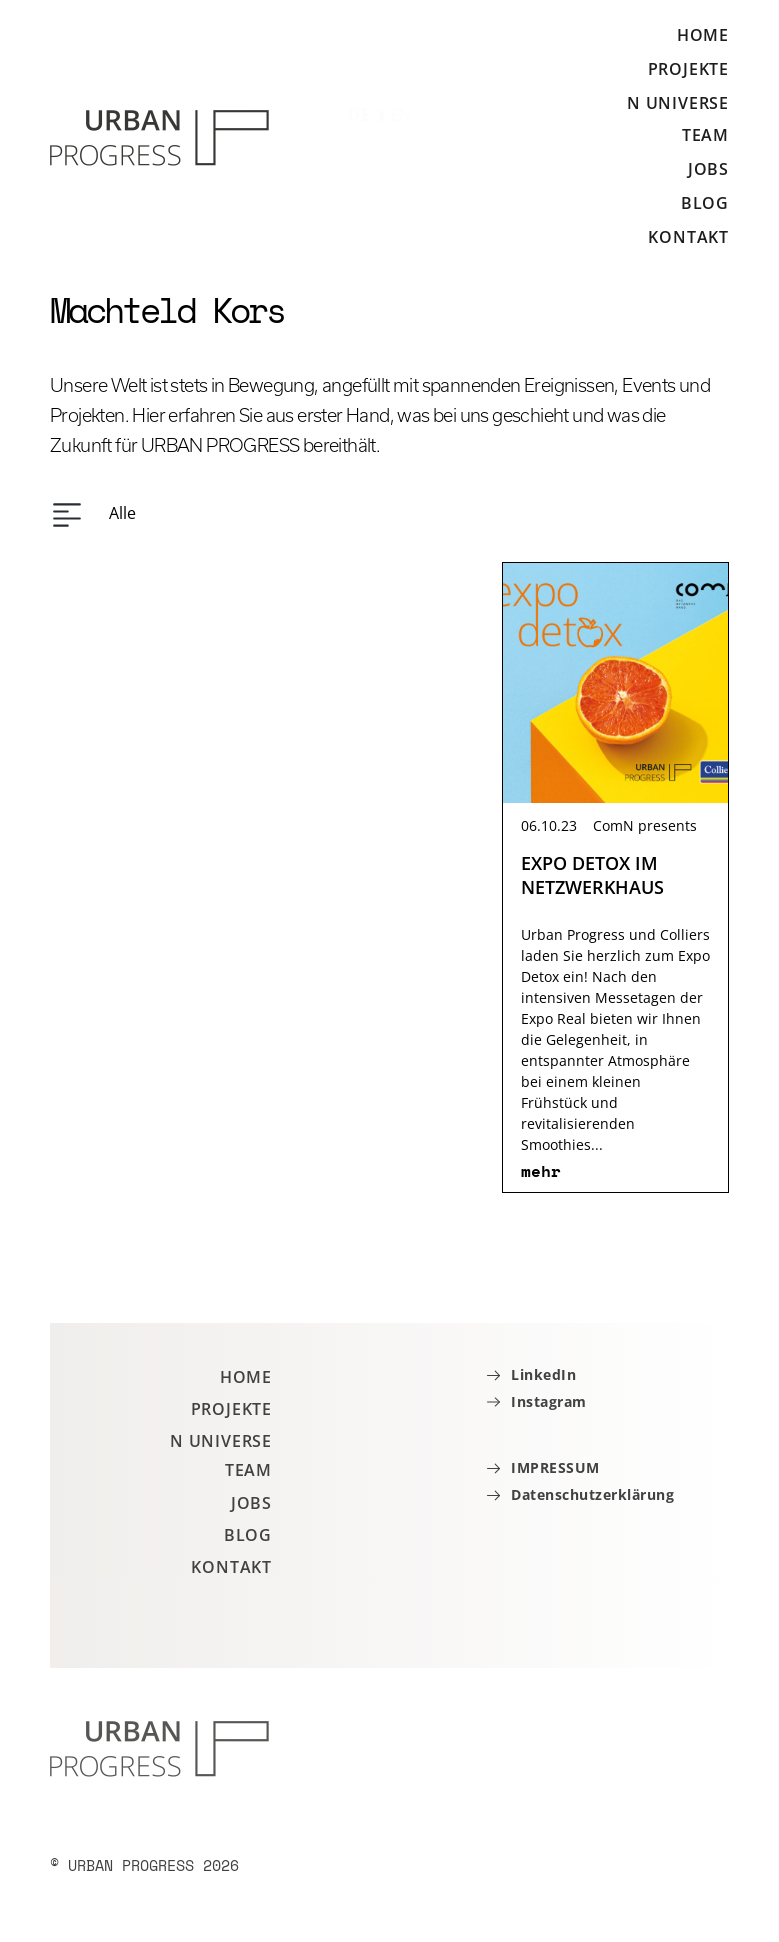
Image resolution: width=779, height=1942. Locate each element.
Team (705, 135)
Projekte (688, 69)
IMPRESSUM (555, 1468)
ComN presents (645, 825)
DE (359, 115)
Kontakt (688, 237)
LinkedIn (543, 1375)
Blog (705, 203)
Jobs (708, 169)
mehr (541, 1171)
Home (703, 36)
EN (401, 115)
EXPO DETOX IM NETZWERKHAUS (592, 875)
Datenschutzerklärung (592, 1495)
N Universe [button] (678, 103)
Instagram (549, 1402)
